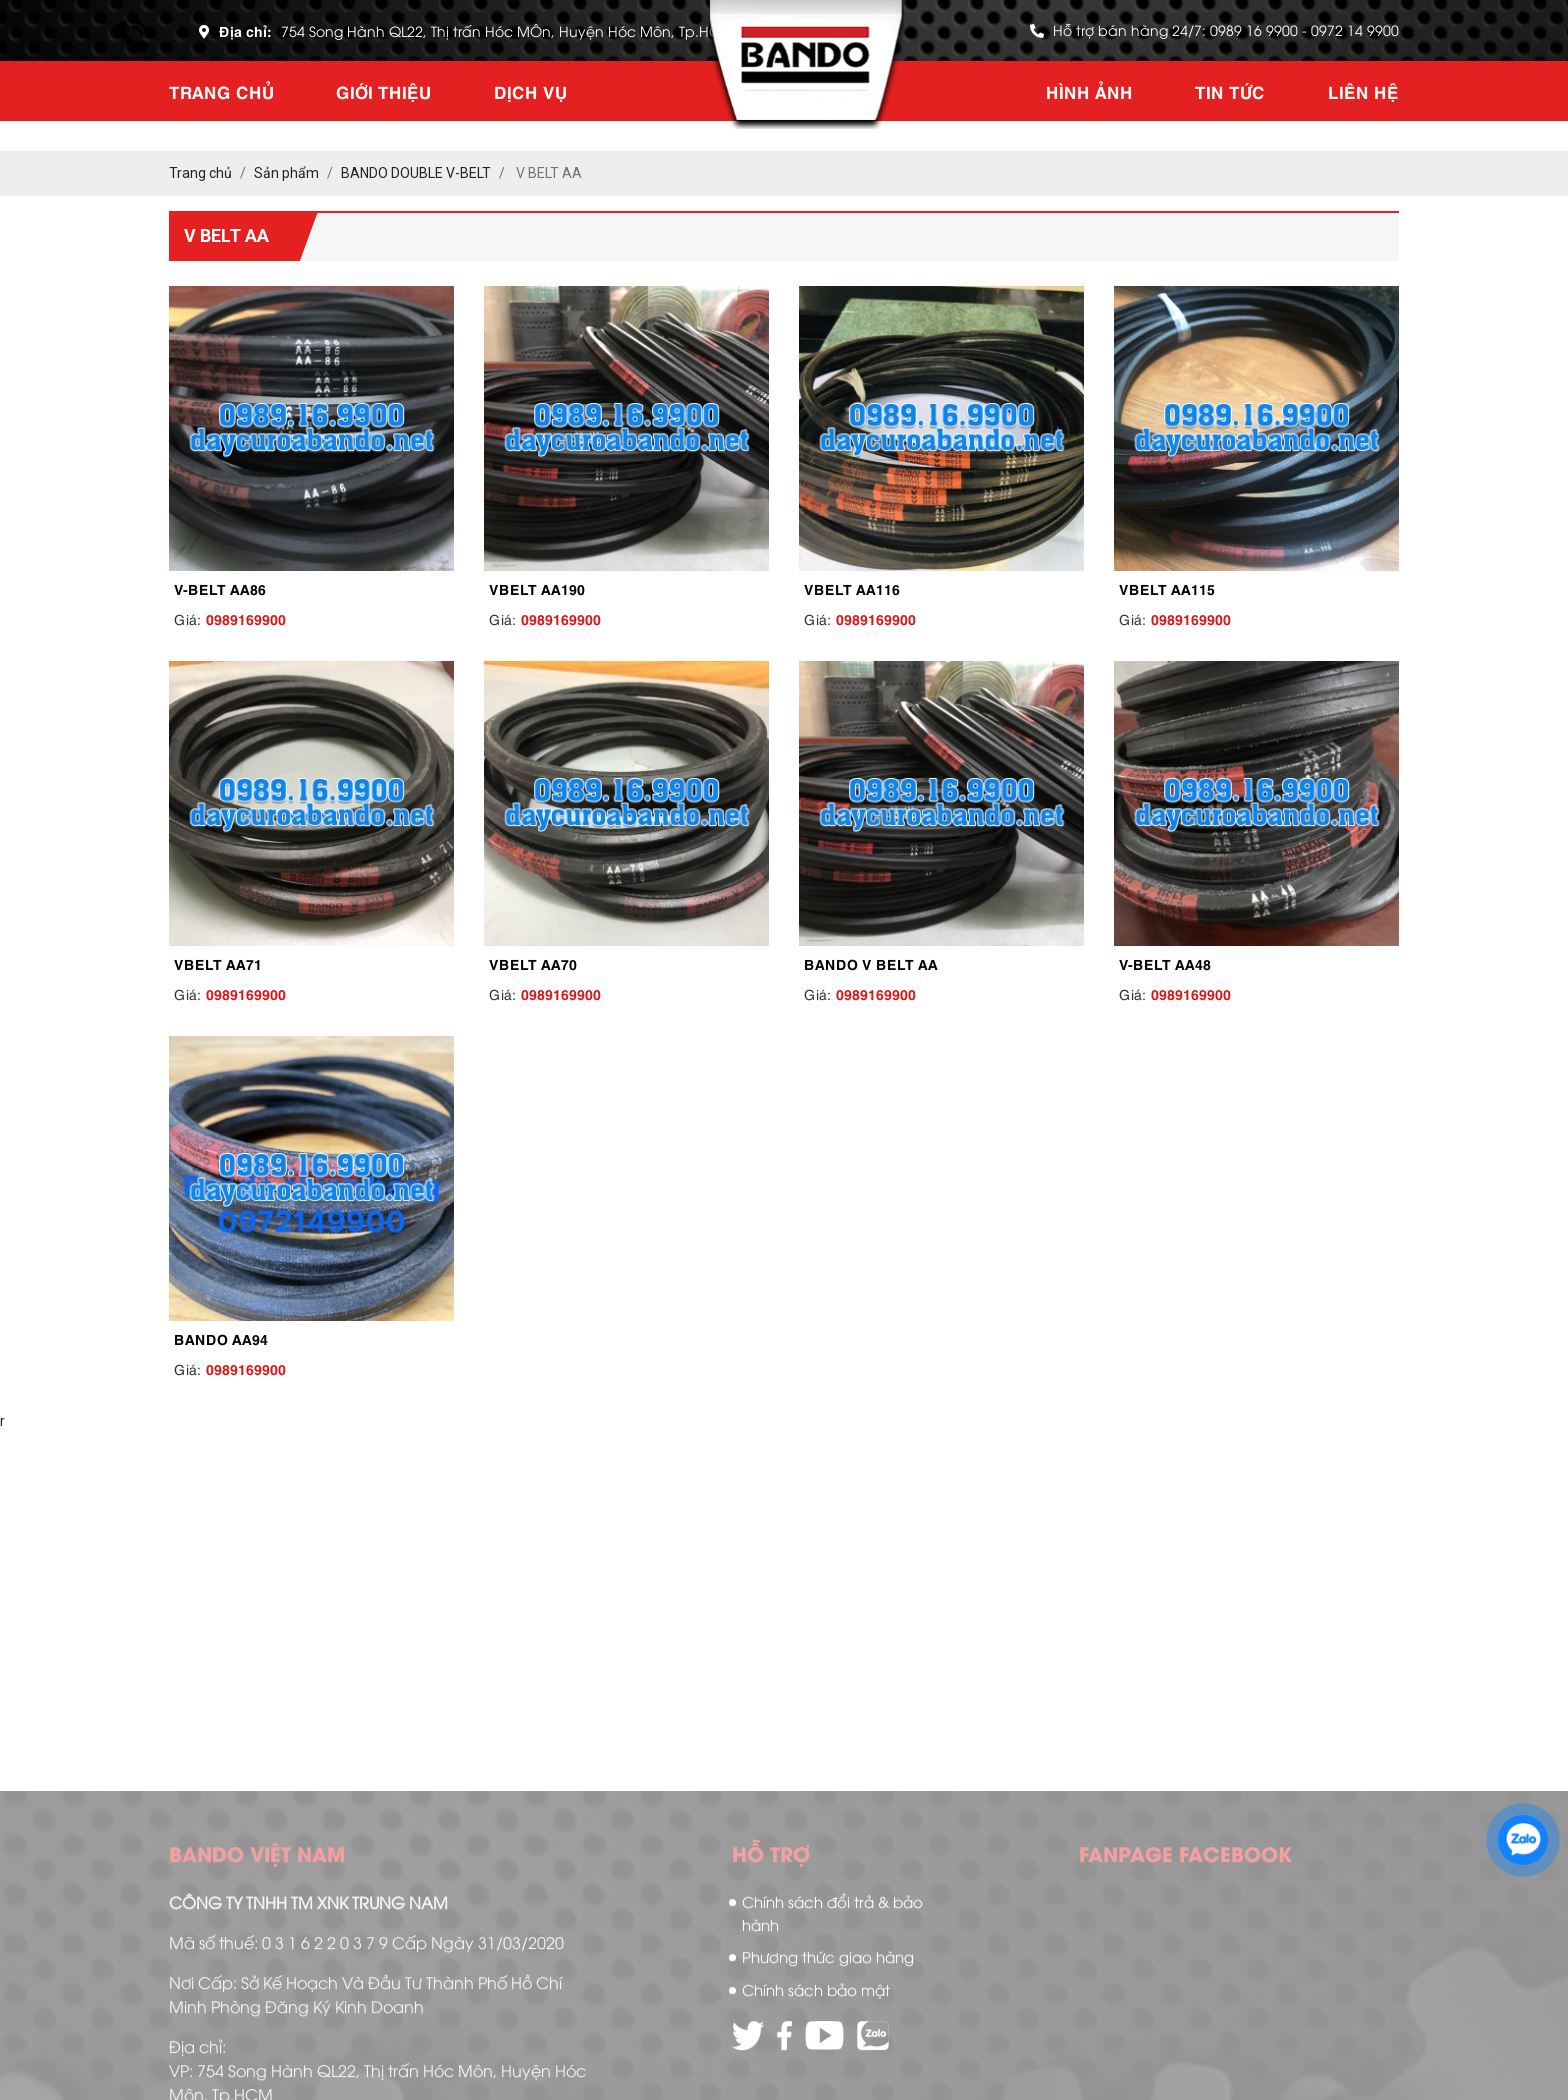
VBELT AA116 (852, 588)
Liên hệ (1363, 91)
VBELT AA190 (537, 588)
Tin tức (1230, 91)
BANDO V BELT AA (871, 963)
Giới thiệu (383, 91)
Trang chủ (221, 91)
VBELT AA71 (218, 963)
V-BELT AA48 (1165, 963)
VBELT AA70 (533, 963)
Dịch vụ (530, 91)
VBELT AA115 (1167, 588)
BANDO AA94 (221, 1338)
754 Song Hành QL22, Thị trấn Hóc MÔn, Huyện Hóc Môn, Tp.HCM (507, 30)
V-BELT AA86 (220, 588)
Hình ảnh (1089, 91)
